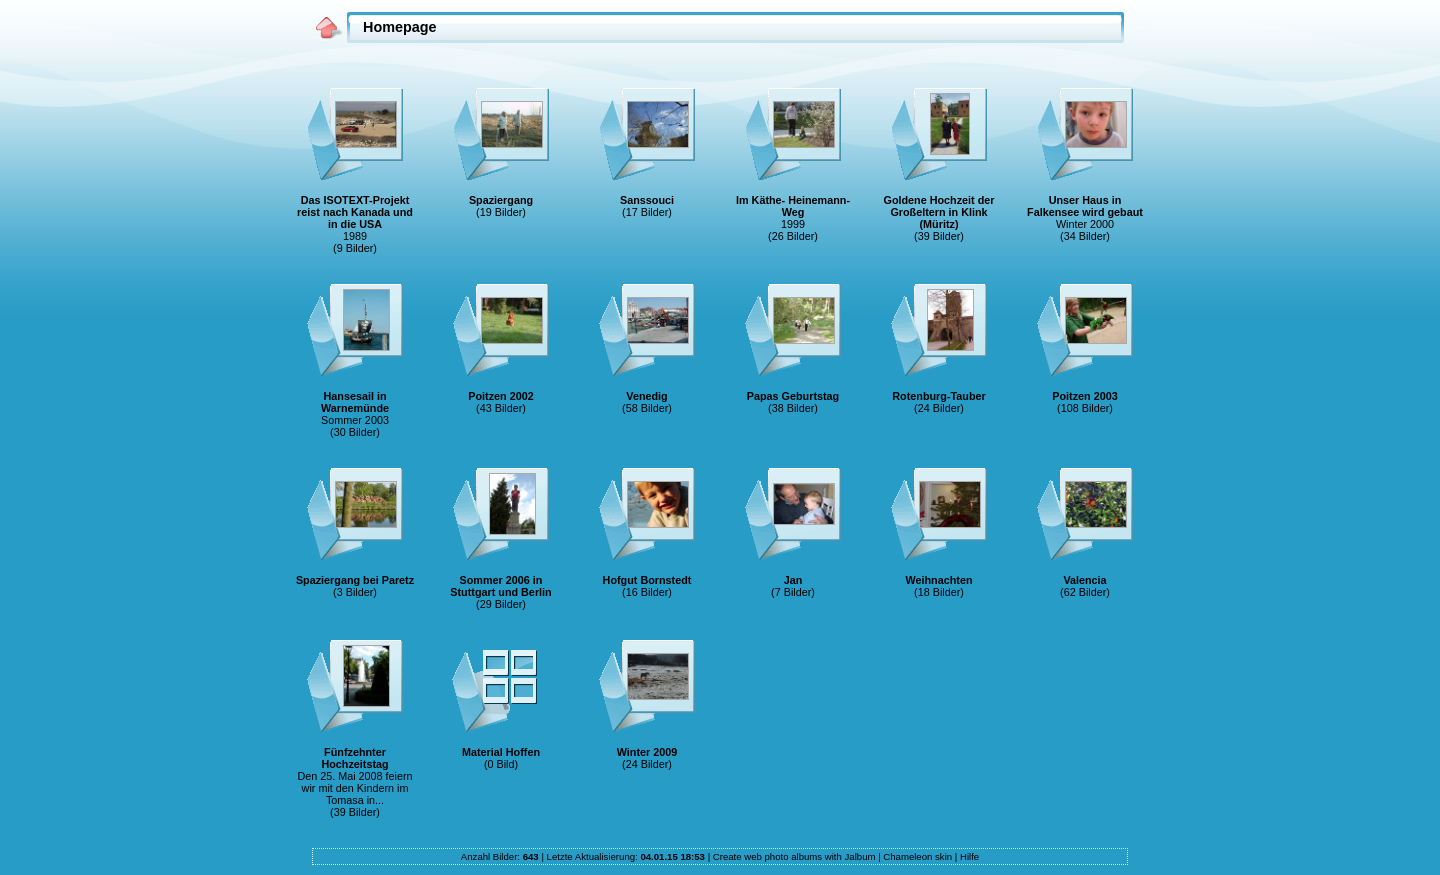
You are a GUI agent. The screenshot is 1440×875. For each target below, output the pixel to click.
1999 (793, 224)
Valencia (1084, 580)
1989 (355, 236)
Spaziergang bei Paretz (355, 580)
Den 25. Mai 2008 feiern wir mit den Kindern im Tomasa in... (354, 788)
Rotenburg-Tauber (938, 396)
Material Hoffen (501, 752)
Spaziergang (501, 200)
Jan (793, 580)
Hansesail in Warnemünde (355, 402)
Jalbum (860, 856)
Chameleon (907, 856)
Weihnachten (939, 580)
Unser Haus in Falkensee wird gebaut (1085, 206)
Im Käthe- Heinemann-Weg (793, 206)
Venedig (646, 396)
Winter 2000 (1085, 224)
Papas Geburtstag (793, 396)
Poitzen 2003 (1084, 396)
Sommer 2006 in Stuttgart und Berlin (500, 586)
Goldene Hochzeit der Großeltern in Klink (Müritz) (939, 212)
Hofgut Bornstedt (647, 580)
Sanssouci (647, 200)
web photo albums (783, 856)
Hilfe (969, 856)
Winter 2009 (647, 752)
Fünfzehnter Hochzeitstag (354, 758)
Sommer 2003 (355, 420)
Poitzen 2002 (500, 396)
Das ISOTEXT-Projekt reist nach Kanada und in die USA (355, 212)
